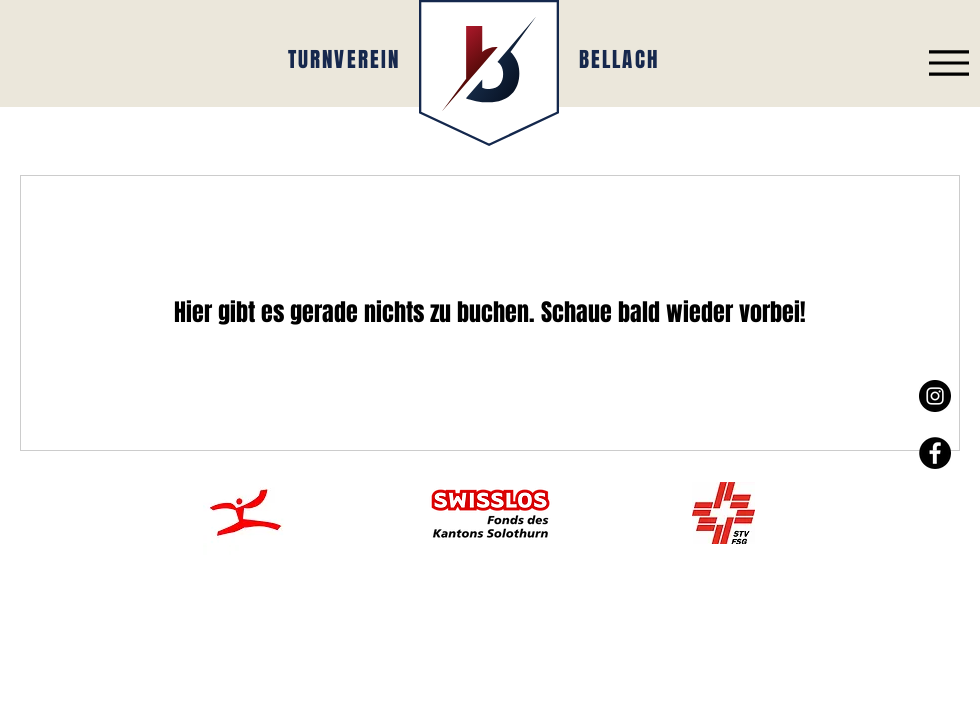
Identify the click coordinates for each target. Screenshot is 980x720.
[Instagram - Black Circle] (935, 396)
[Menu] (948, 62)
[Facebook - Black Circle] (935, 453)
